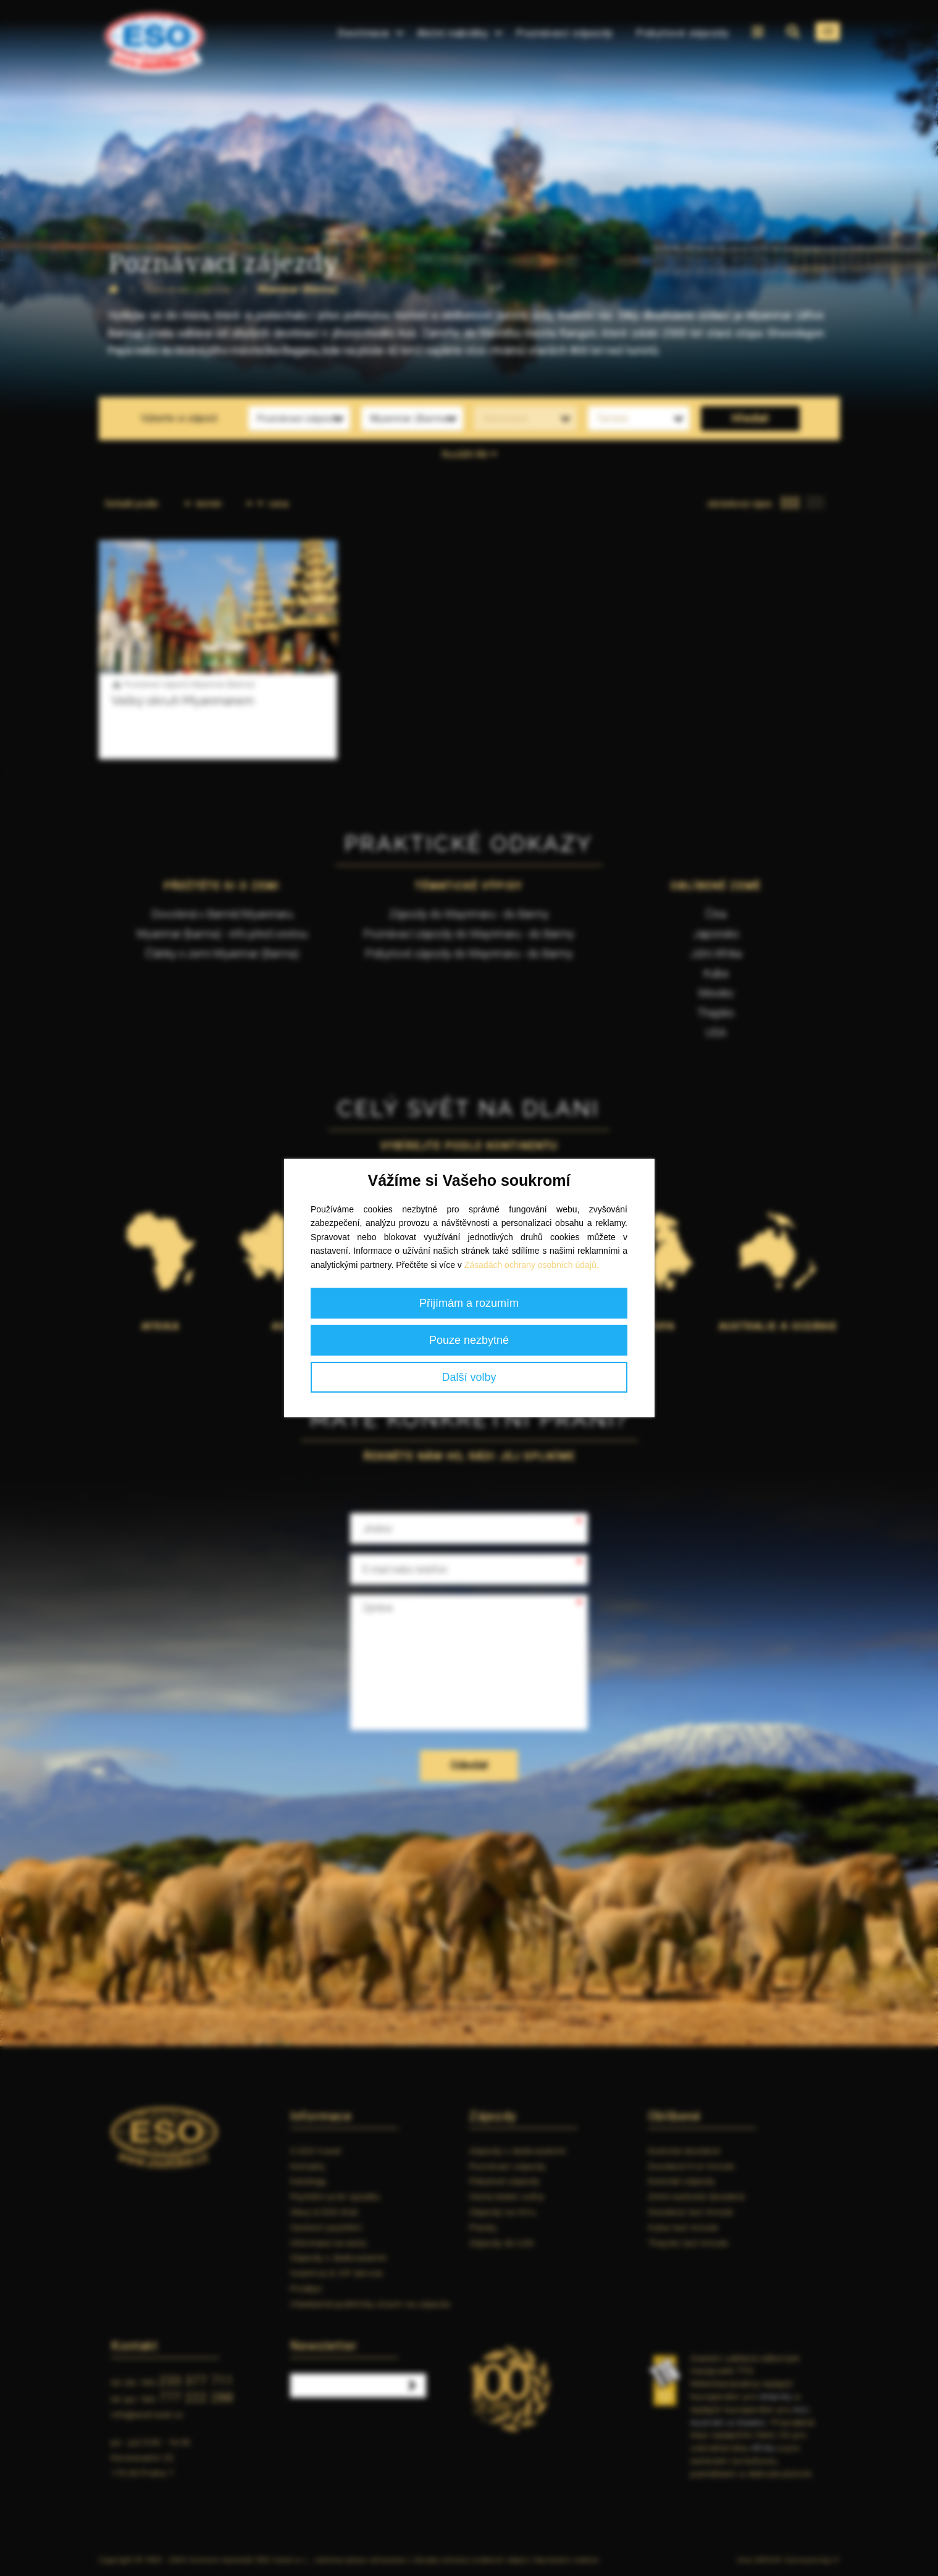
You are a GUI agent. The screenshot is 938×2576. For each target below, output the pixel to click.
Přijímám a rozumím (469, 1303)
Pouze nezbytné (469, 1340)
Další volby (469, 1377)
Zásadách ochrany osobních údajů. (531, 1265)
